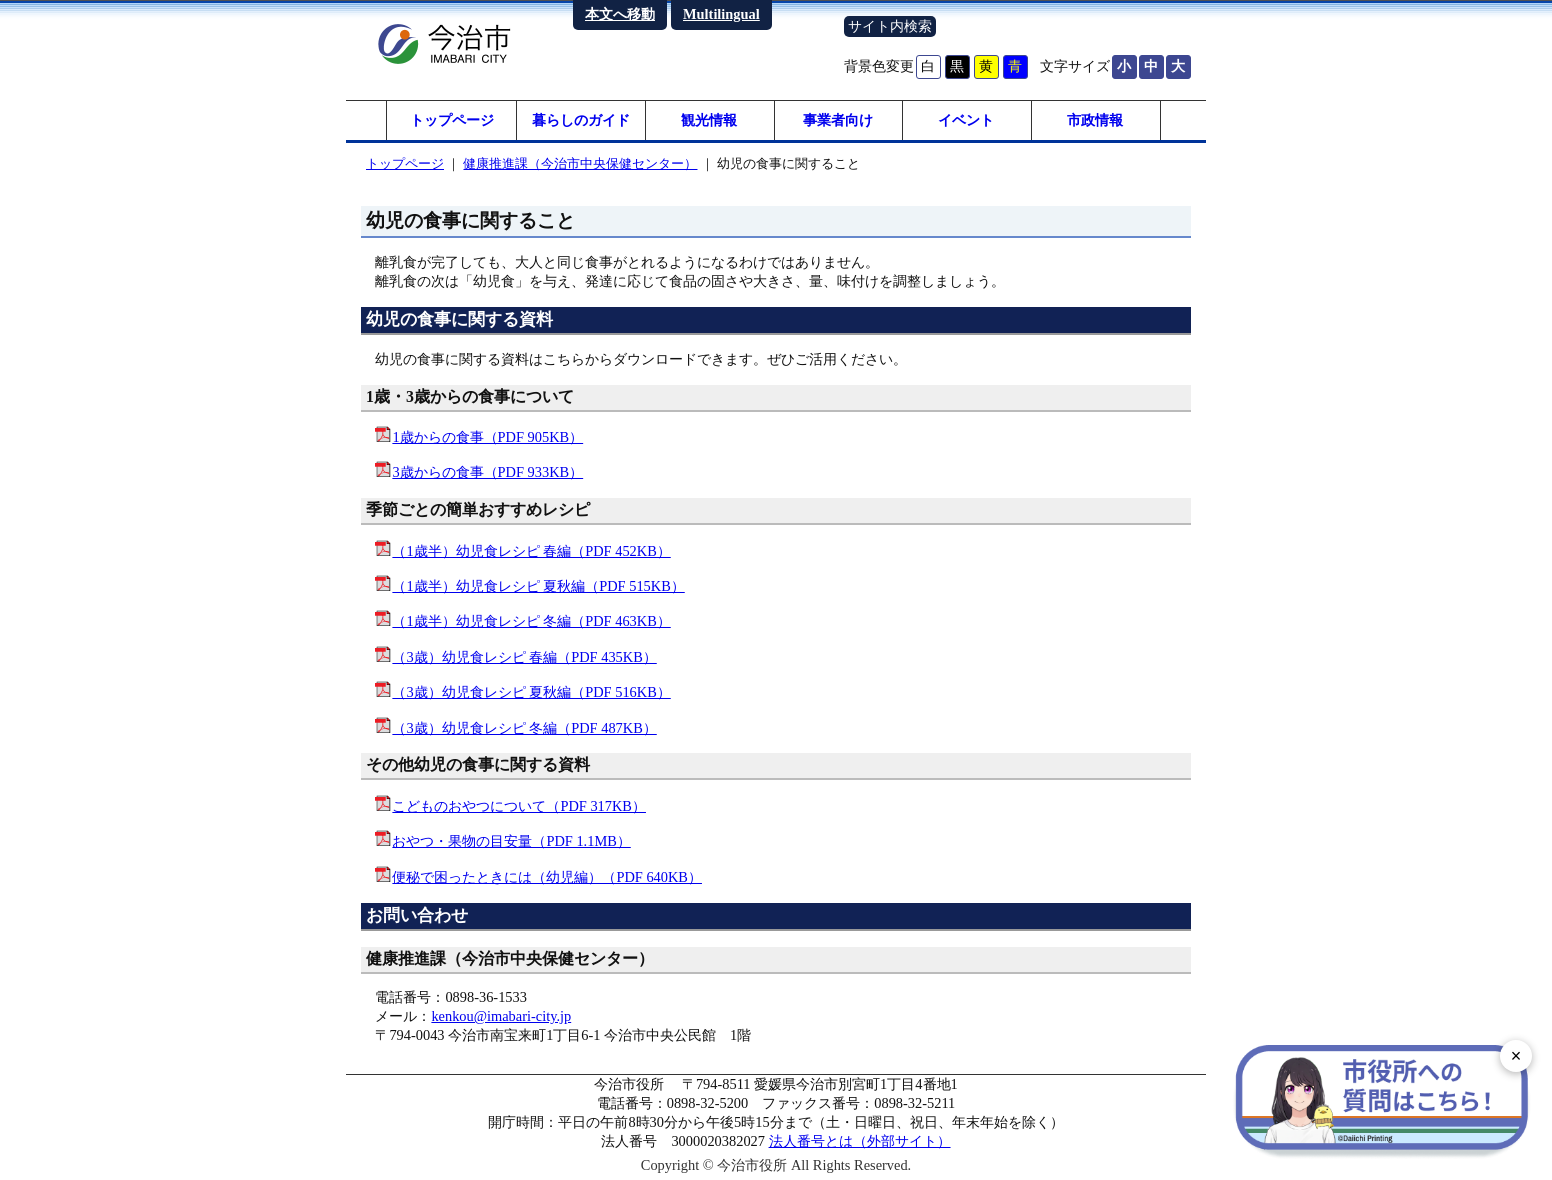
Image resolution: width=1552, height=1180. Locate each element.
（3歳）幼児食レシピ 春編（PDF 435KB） (524, 657)
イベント (966, 120)
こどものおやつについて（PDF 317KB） (519, 806)
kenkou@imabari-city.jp (501, 1016)
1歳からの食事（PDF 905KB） (487, 437)
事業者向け (838, 120)
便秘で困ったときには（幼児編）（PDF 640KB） (547, 877)
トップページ (452, 120)
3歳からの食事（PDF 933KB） (487, 472)
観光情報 (709, 120)
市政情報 (1095, 120)
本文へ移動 (620, 14)
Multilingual (721, 14)
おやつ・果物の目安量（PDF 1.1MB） (511, 841)
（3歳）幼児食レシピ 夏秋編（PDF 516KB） (531, 692)
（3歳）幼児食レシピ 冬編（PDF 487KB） (524, 728)
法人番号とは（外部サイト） (860, 1141)
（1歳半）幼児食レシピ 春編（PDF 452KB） (531, 551)
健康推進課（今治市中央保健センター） (580, 163)
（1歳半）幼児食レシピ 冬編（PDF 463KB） (531, 621)
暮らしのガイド (581, 120)
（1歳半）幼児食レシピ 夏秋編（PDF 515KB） (538, 586)
